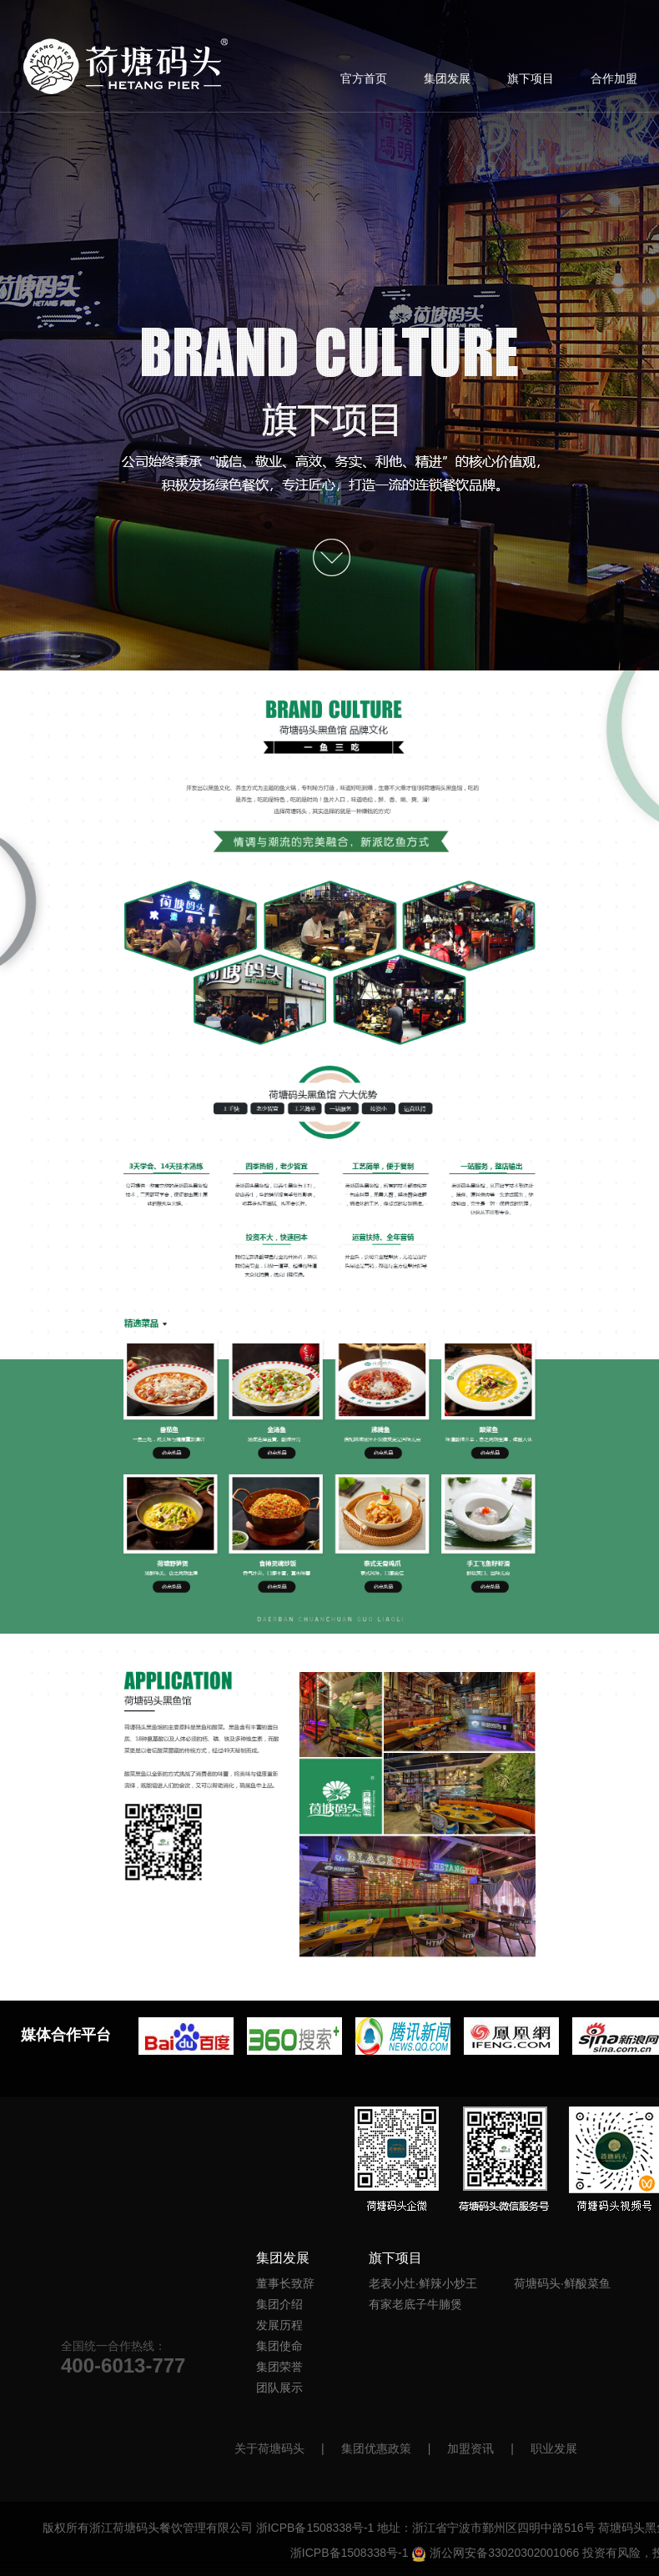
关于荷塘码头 (269, 2448)
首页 (126, 66)
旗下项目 (530, 78)
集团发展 (447, 78)
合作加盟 (614, 78)
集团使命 (279, 2346)
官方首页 (363, 78)
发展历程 (279, 2325)
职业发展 (554, 2448)
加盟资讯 (470, 2448)
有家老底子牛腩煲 (415, 2304)
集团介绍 (279, 2304)
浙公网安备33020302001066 (495, 2552)
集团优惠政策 (376, 2448)
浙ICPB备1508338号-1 (315, 2527)
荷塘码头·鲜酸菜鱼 (562, 2283)
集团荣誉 (279, 2366)
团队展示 (279, 2387)
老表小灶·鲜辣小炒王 (423, 2283)
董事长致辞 (285, 2283)
